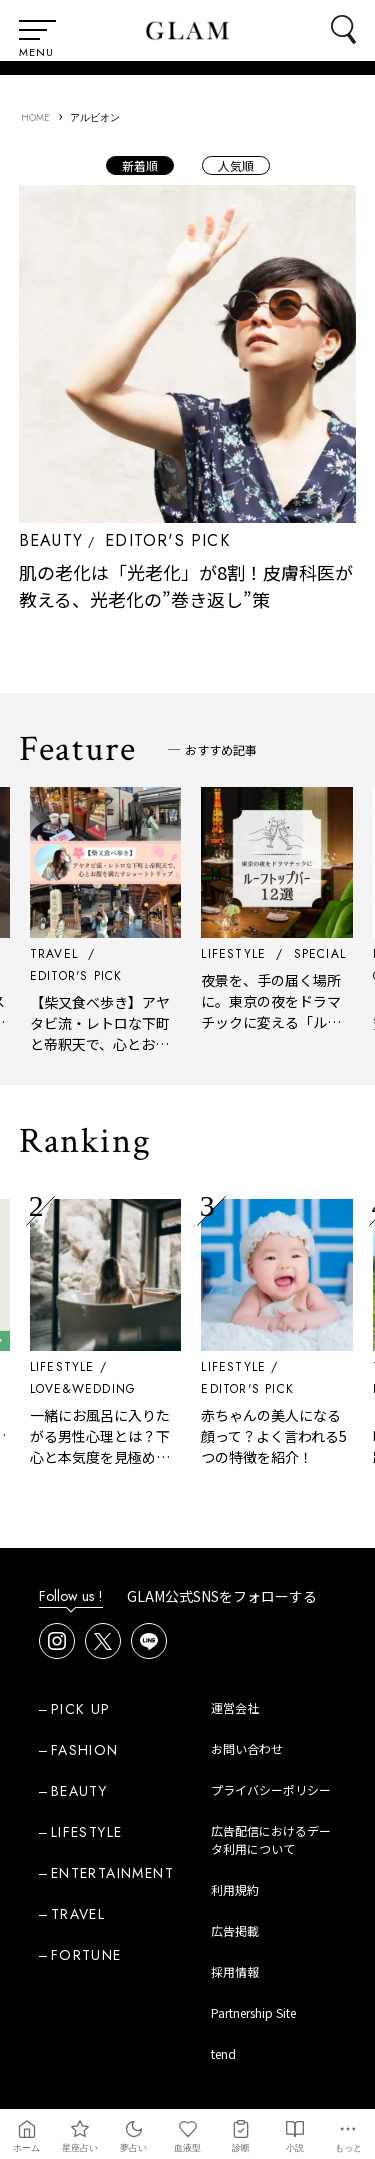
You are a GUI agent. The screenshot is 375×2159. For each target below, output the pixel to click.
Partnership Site (253, 2012)
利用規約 (235, 1889)
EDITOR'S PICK (167, 540)
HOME (35, 117)
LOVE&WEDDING (88, 1389)
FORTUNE (86, 1955)
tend (223, 2053)
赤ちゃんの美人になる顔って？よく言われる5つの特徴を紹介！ (280, 1436)
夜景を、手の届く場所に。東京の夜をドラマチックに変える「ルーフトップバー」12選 (277, 1011)
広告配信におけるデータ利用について (271, 1839)
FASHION (85, 1750)
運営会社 (235, 1707)
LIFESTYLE (67, 1367)
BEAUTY (51, 540)
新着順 (140, 165)
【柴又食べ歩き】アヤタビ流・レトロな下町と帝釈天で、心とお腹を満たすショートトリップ (105, 1044)
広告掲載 (235, 1930)
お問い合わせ (247, 1748)
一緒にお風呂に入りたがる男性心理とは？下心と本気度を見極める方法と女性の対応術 (105, 1446)
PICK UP (81, 1709)
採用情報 (235, 1971)
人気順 (236, 165)
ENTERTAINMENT (112, 1873)
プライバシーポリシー (271, 1789)
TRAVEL (78, 1914)
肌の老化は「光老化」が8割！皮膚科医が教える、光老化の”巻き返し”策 (186, 585)
